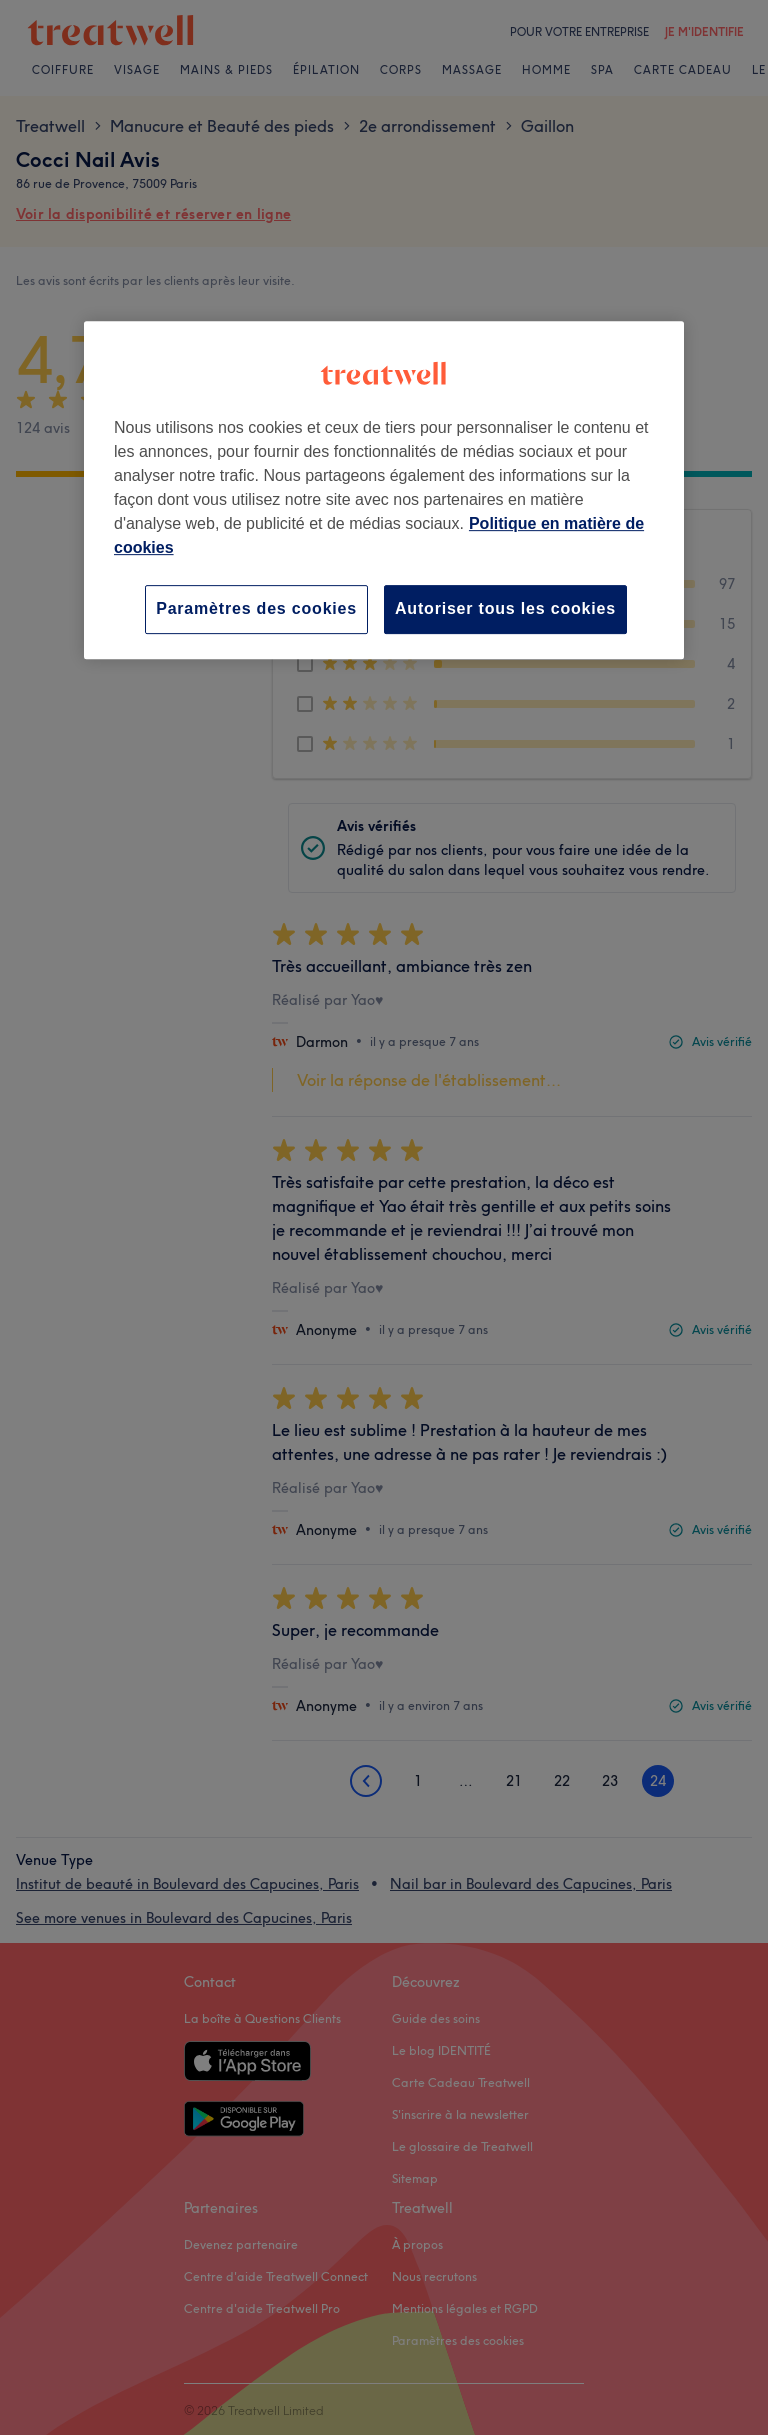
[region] (384, 489)
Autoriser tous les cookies (505, 608)
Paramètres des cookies (256, 608)
